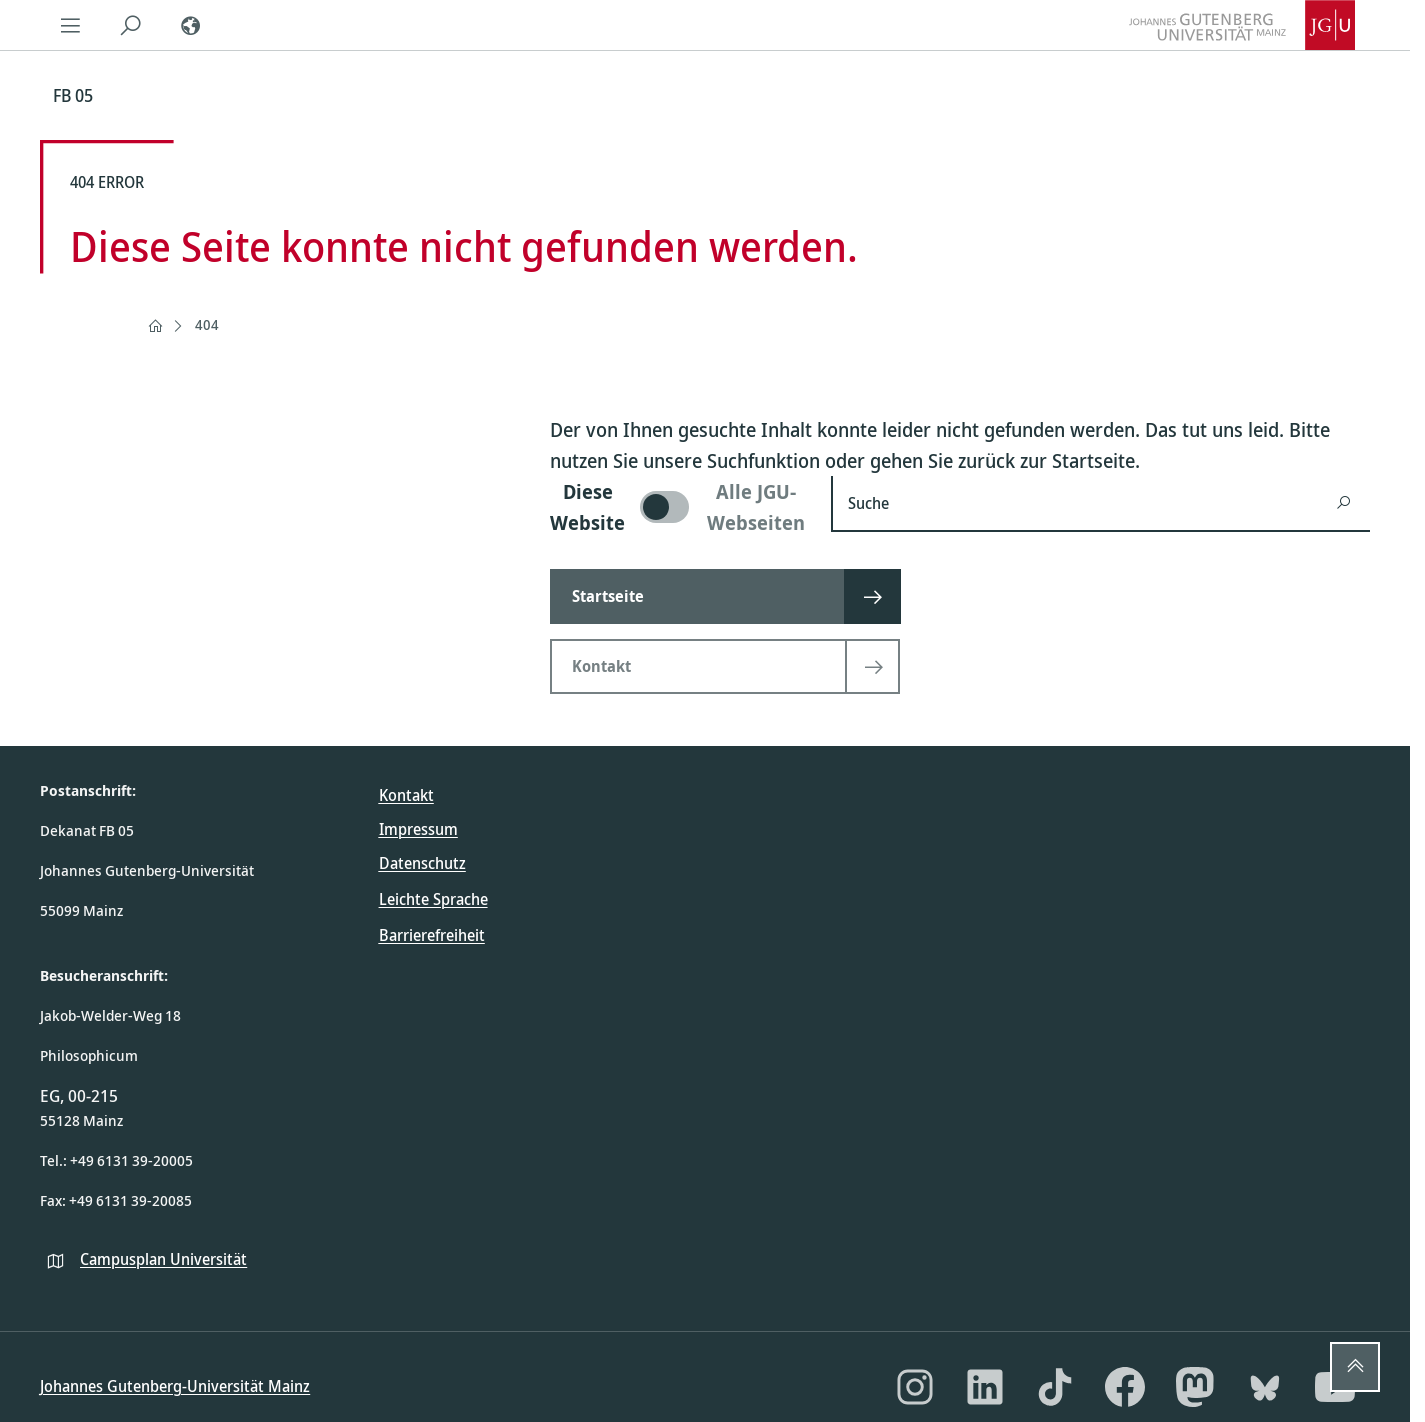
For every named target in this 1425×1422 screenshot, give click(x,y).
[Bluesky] (1265, 1387)
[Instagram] (915, 1387)
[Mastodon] (1195, 1387)
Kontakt (406, 795)
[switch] (678, 507)
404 (207, 324)
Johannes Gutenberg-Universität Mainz (175, 1386)
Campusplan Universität (163, 1259)
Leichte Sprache (433, 899)
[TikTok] (1055, 1387)
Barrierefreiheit (432, 935)
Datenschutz (422, 863)
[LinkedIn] (985, 1387)
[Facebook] (1125, 1387)
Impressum (418, 829)
